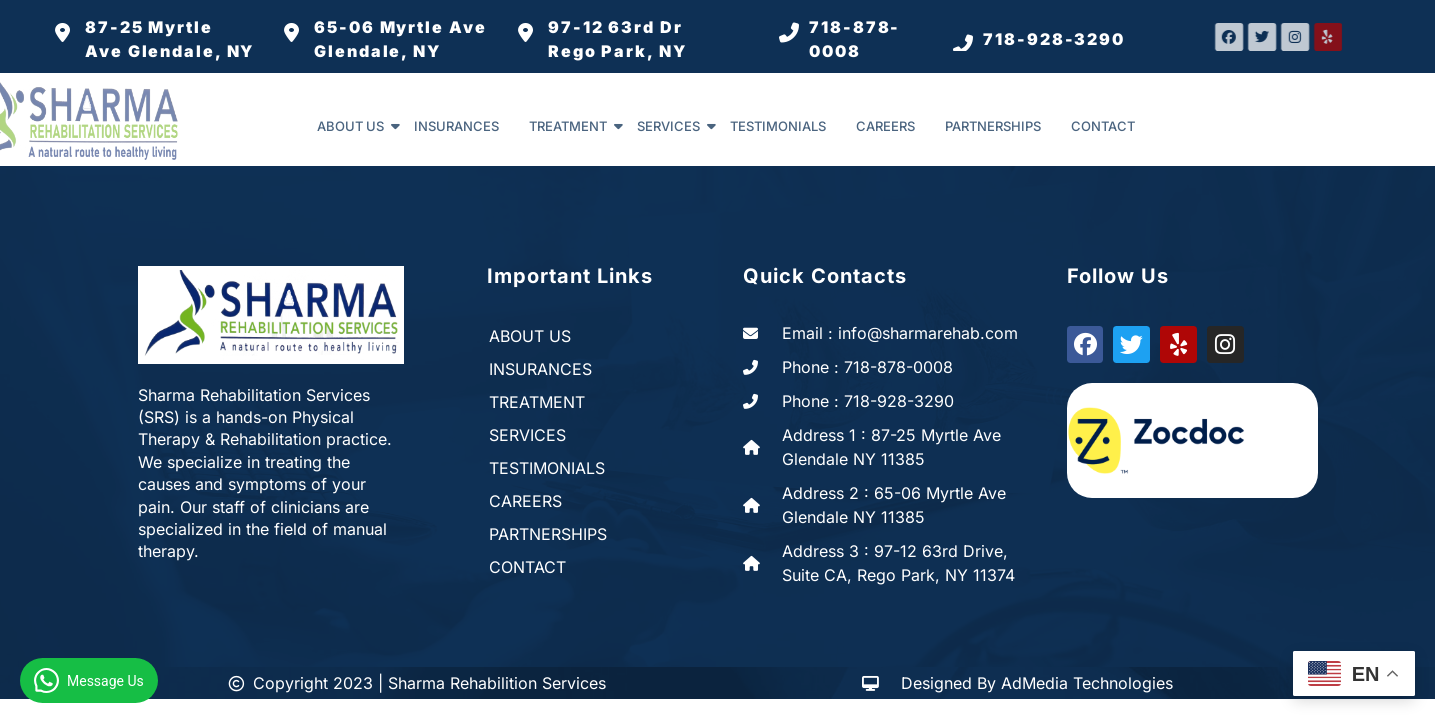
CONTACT (1103, 126)
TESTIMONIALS (778, 126)
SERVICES (676, 126)
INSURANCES (456, 126)
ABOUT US (358, 126)
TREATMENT (575, 126)
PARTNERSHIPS (993, 126)
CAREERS (885, 126)
